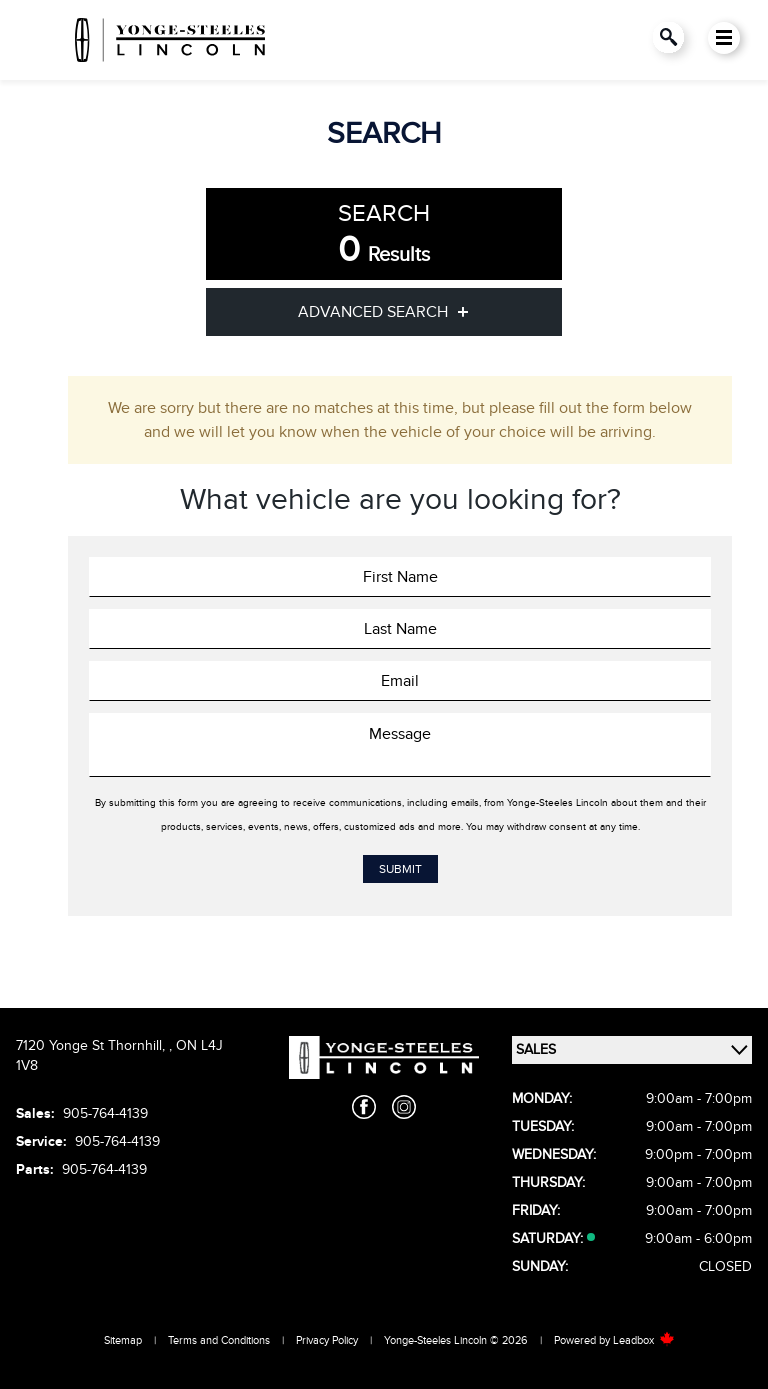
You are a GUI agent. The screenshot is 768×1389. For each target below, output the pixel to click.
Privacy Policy (327, 1340)
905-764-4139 (105, 1113)
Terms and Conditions (219, 1340)
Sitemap (123, 1340)
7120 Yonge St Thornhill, (92, 1045)
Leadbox (644, 1340)
